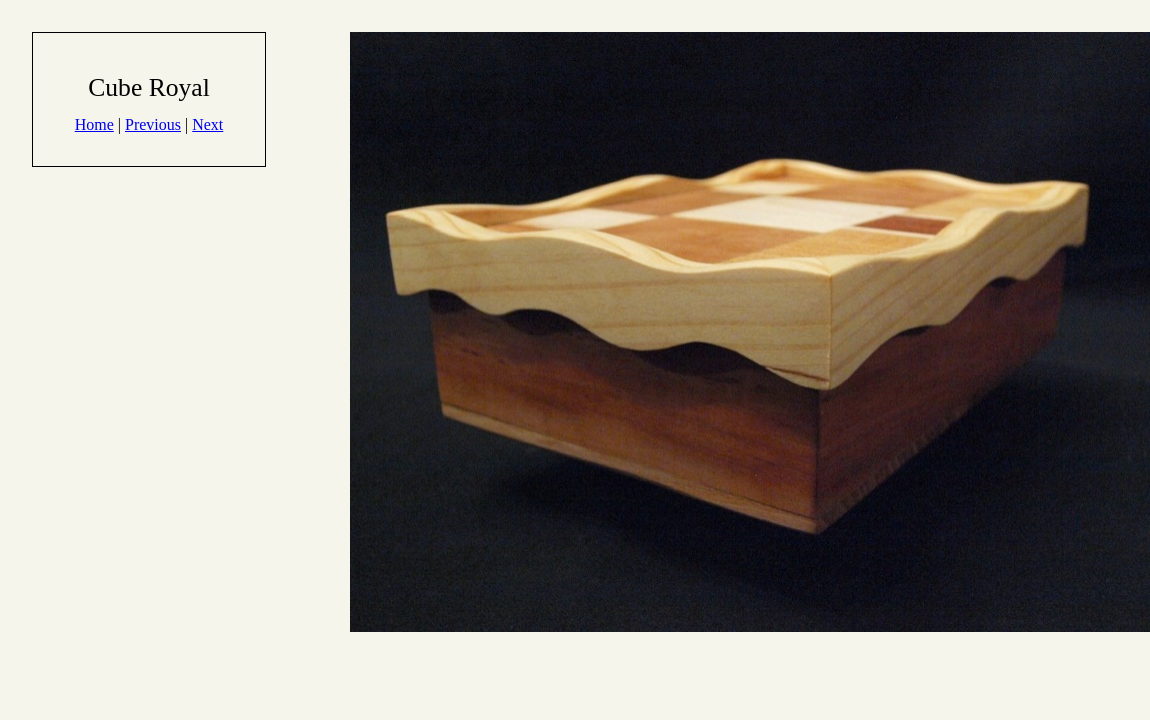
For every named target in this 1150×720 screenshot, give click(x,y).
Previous (153, 124)
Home (94, 124)
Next (207, 124)
